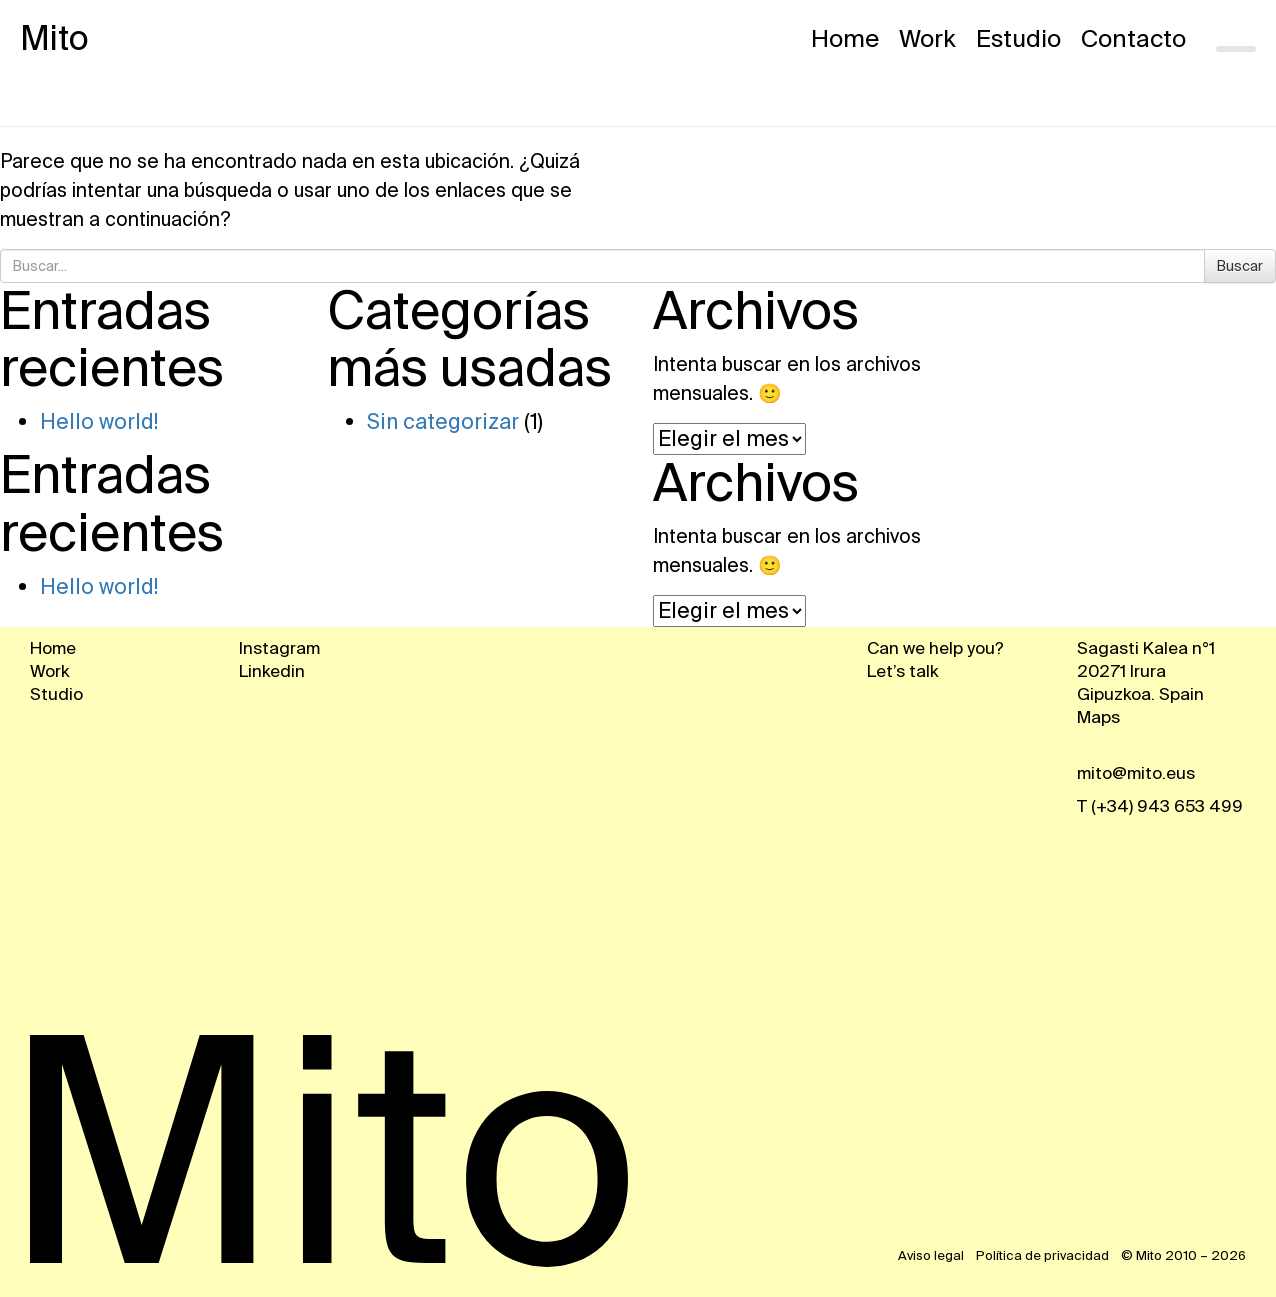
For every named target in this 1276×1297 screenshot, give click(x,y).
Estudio (1018, 38)
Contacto (1133, 38)
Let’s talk (902, 671)
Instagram (279, 648)
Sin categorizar (443, 422)
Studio (56, 694)
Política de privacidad (1044, 1255)
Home (845, 38)
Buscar (1240, 266)
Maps (1098, 717)
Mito (54, 38)
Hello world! (99, 422)
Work (927, 38)
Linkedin (272, 671)
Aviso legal (932, 1255)
